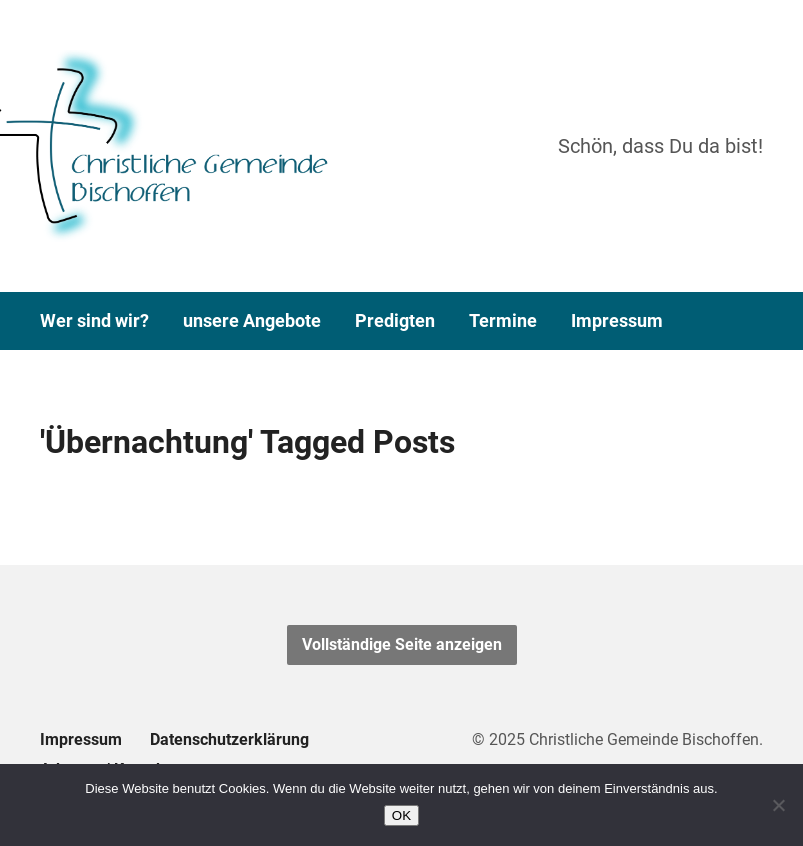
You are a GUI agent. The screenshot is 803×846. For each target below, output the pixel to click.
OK (401, 815)
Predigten (395, 321)
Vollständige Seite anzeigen (402, 644)
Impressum (617, 321)
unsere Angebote (252, 321)
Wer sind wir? (94, 321)
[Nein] (778, 805)
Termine (503, 321)
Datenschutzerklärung (229, 739)
